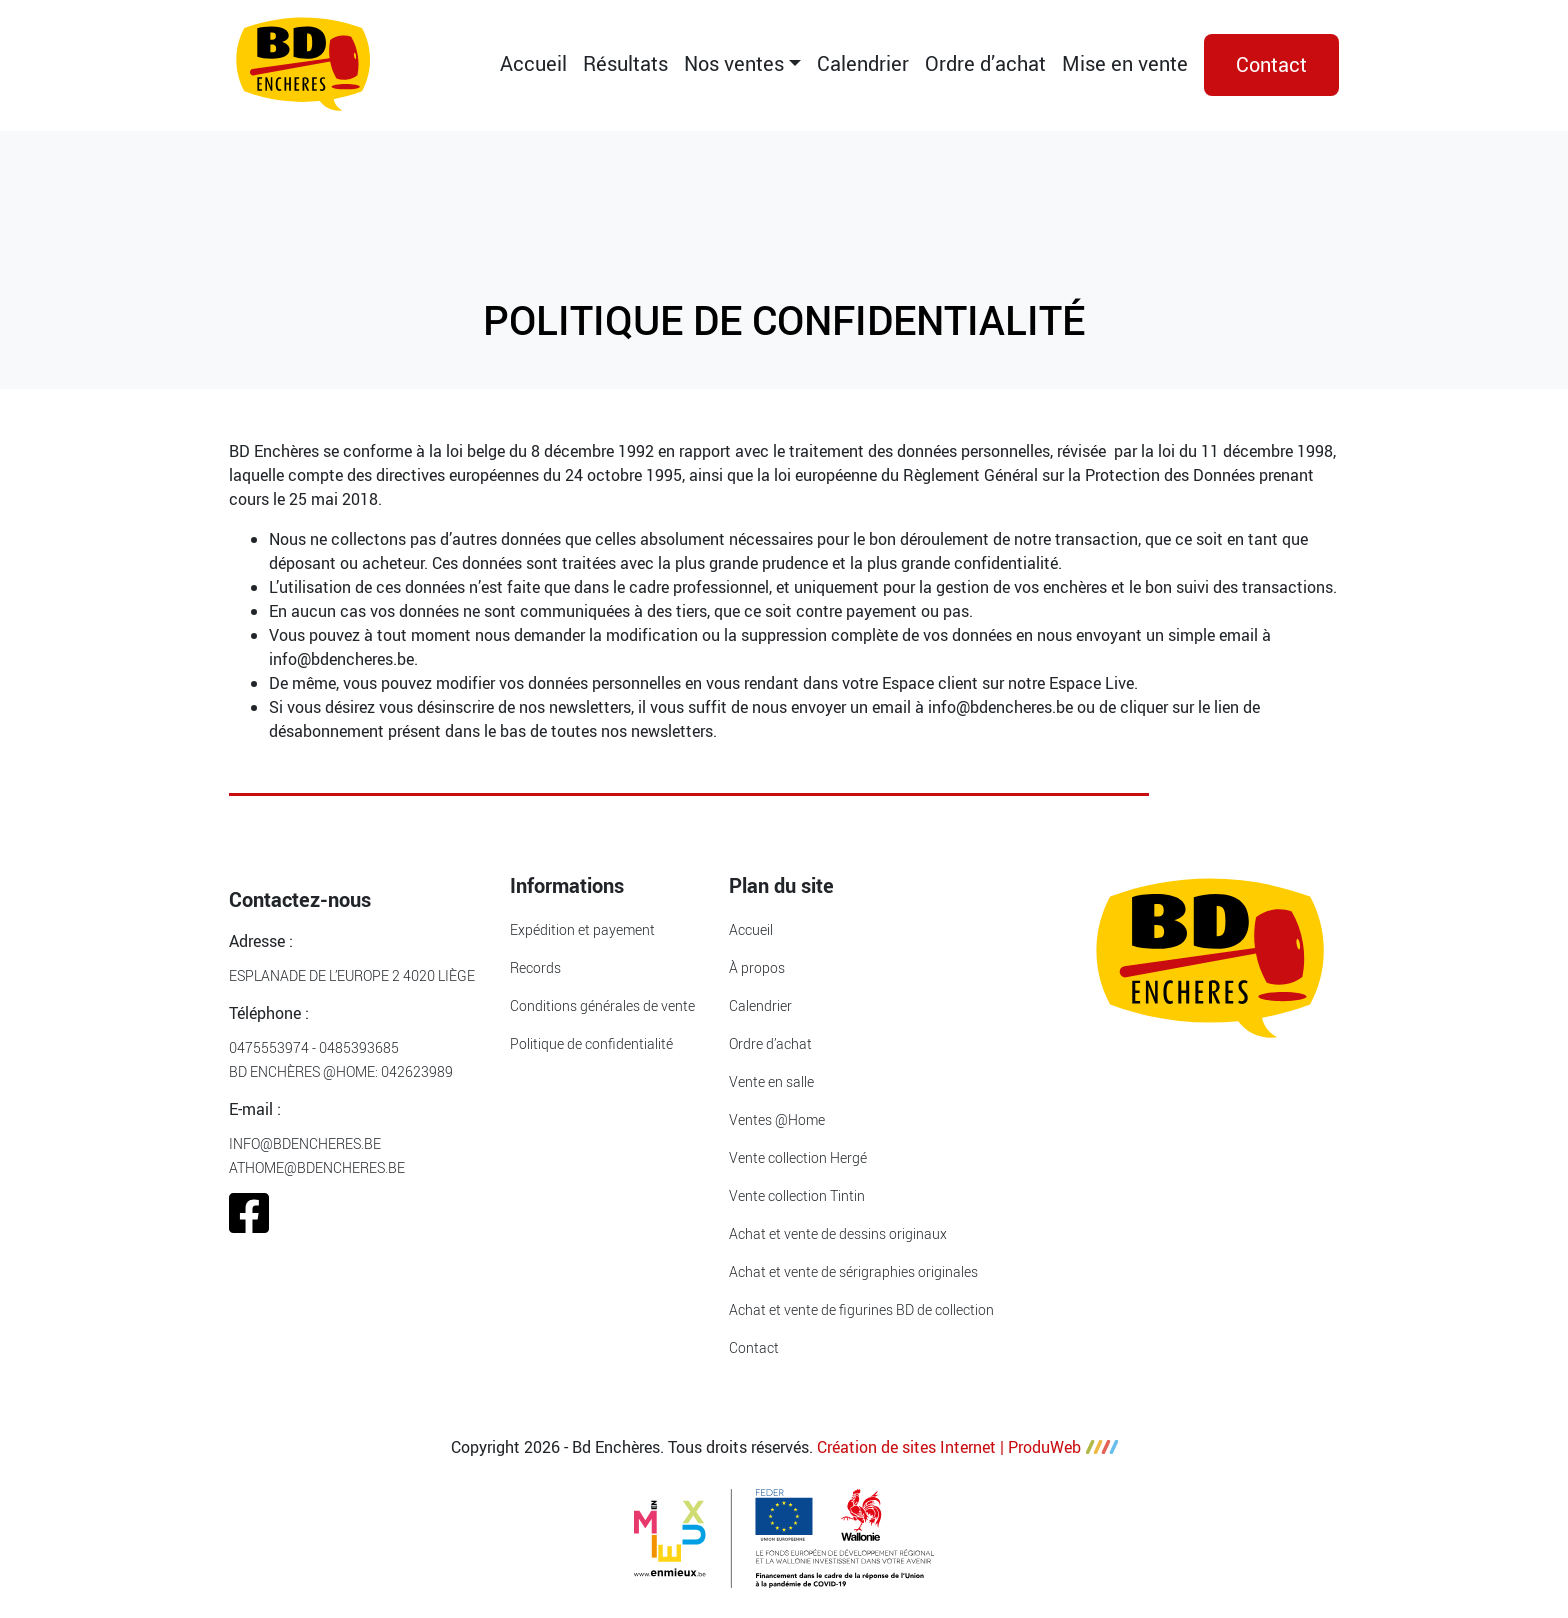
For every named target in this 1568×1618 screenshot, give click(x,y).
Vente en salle (771, 1081)
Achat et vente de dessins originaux (838, 1233)
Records (535, 967)
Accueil (533, 63)
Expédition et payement (582, 929)
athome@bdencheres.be (317, 1167)
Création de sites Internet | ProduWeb (967, 1447)
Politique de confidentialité (591, 1043)
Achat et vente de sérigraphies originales (853, 1271)
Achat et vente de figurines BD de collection (861, 1309)
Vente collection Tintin (797, 1195)
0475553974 (269, 1047)
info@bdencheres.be (305, 1143)
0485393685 (359, 1047)
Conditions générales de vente (602, 1005)
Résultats (625, 63)
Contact (1271, 64)
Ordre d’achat (985, 63)
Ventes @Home (777, 1119)
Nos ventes (734, 63)
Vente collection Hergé (798, 1157)
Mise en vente (1125, 63)
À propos (757, 967)
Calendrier (863, 63)
